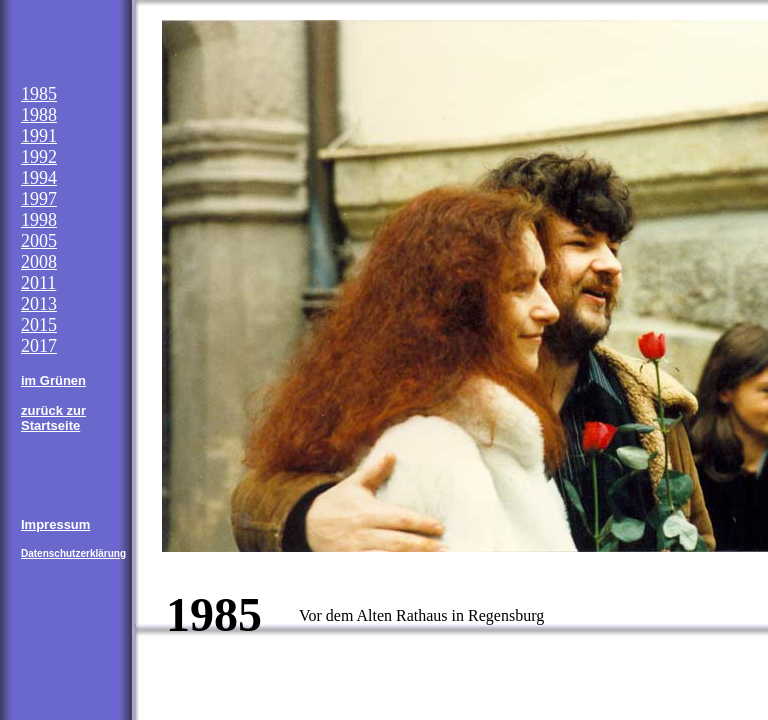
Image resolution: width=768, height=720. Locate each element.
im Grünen (53, 380)
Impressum (55, 524)
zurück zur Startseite (53, 418)
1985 (39, 94)
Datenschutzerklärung (73, 553)
